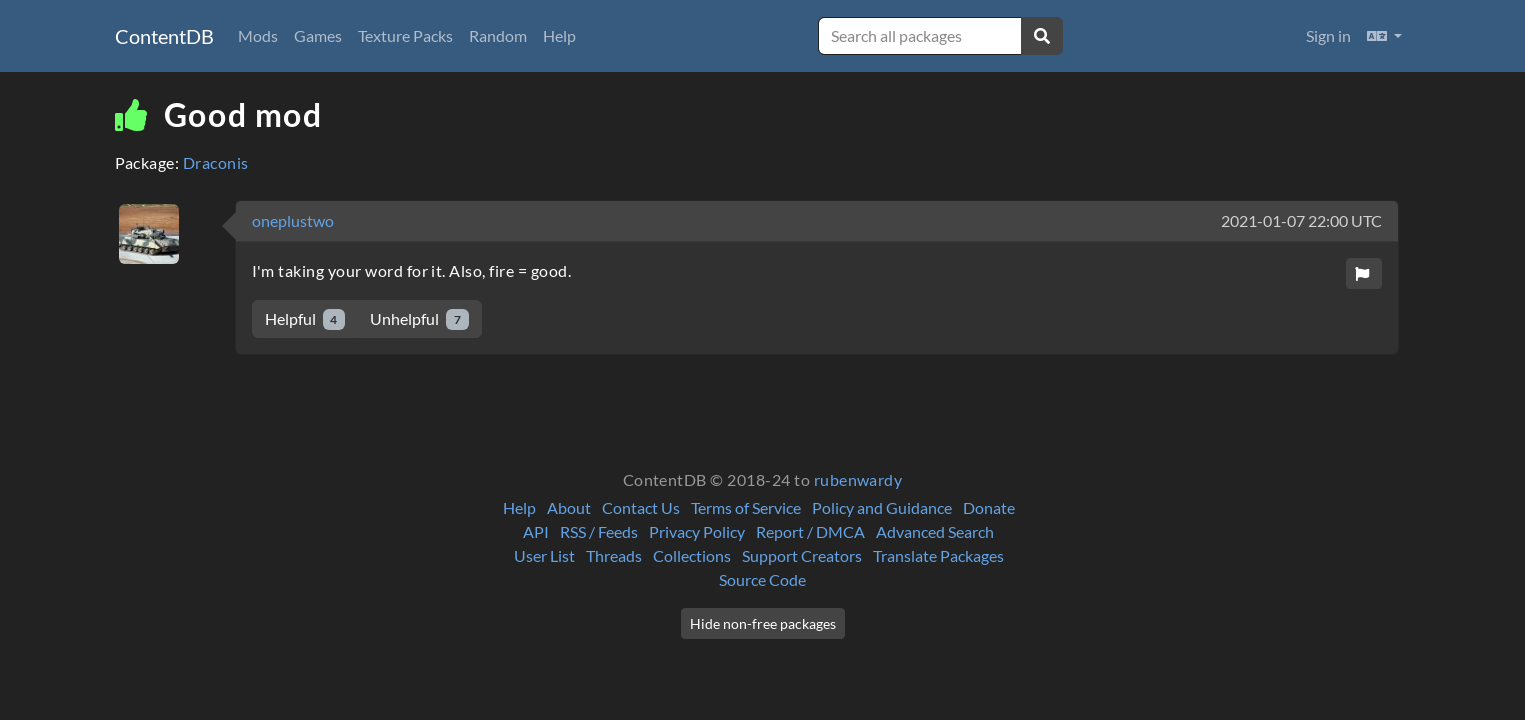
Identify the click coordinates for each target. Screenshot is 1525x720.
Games (318, 35)
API (536, 531)
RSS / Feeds (599, 531)
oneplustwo (293, 220)
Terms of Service (746, 507)
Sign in (1328, 35)
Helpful (305, 319)
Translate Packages (938, 555)
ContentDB (164, 36)
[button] (1384, 36)
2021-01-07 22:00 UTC (1301, 220)
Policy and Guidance (882, 507)
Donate (989, 507)
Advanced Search (935, 531)
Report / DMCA (810, 531)
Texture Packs (405, 35)
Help (559, 35)
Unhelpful (419, 319)
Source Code (762, 579)
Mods (258, 35)
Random (498, 35)
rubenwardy (858, 479)
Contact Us (641, 507)
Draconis (216, 162)
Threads (614, 555)
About (569, 507)
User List (544, 555)
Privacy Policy (697, 531)
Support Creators (802, 555)
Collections (692, 555)
